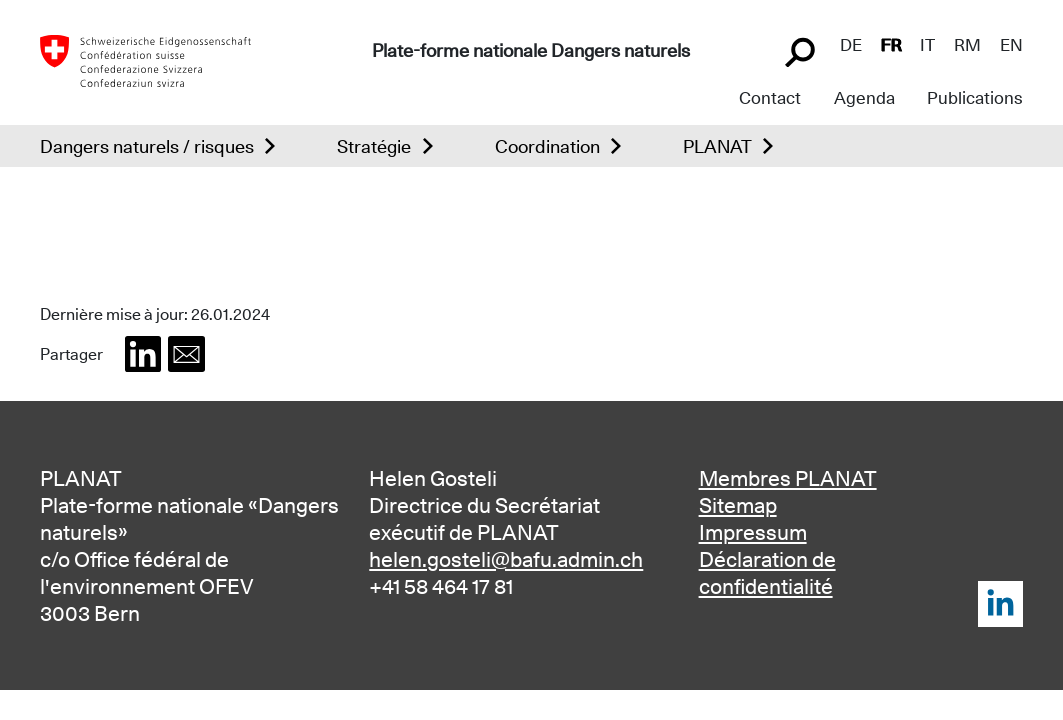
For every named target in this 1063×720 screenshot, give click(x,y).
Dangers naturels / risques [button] (147, 146)
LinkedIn (1000, 603)
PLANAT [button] (717, 146)
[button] (143, 354)
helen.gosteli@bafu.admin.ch (506, 559)
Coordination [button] (547, 146)
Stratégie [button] (374, 146)
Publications (975, 98)
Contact (770, 98)
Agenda (864, 98)
